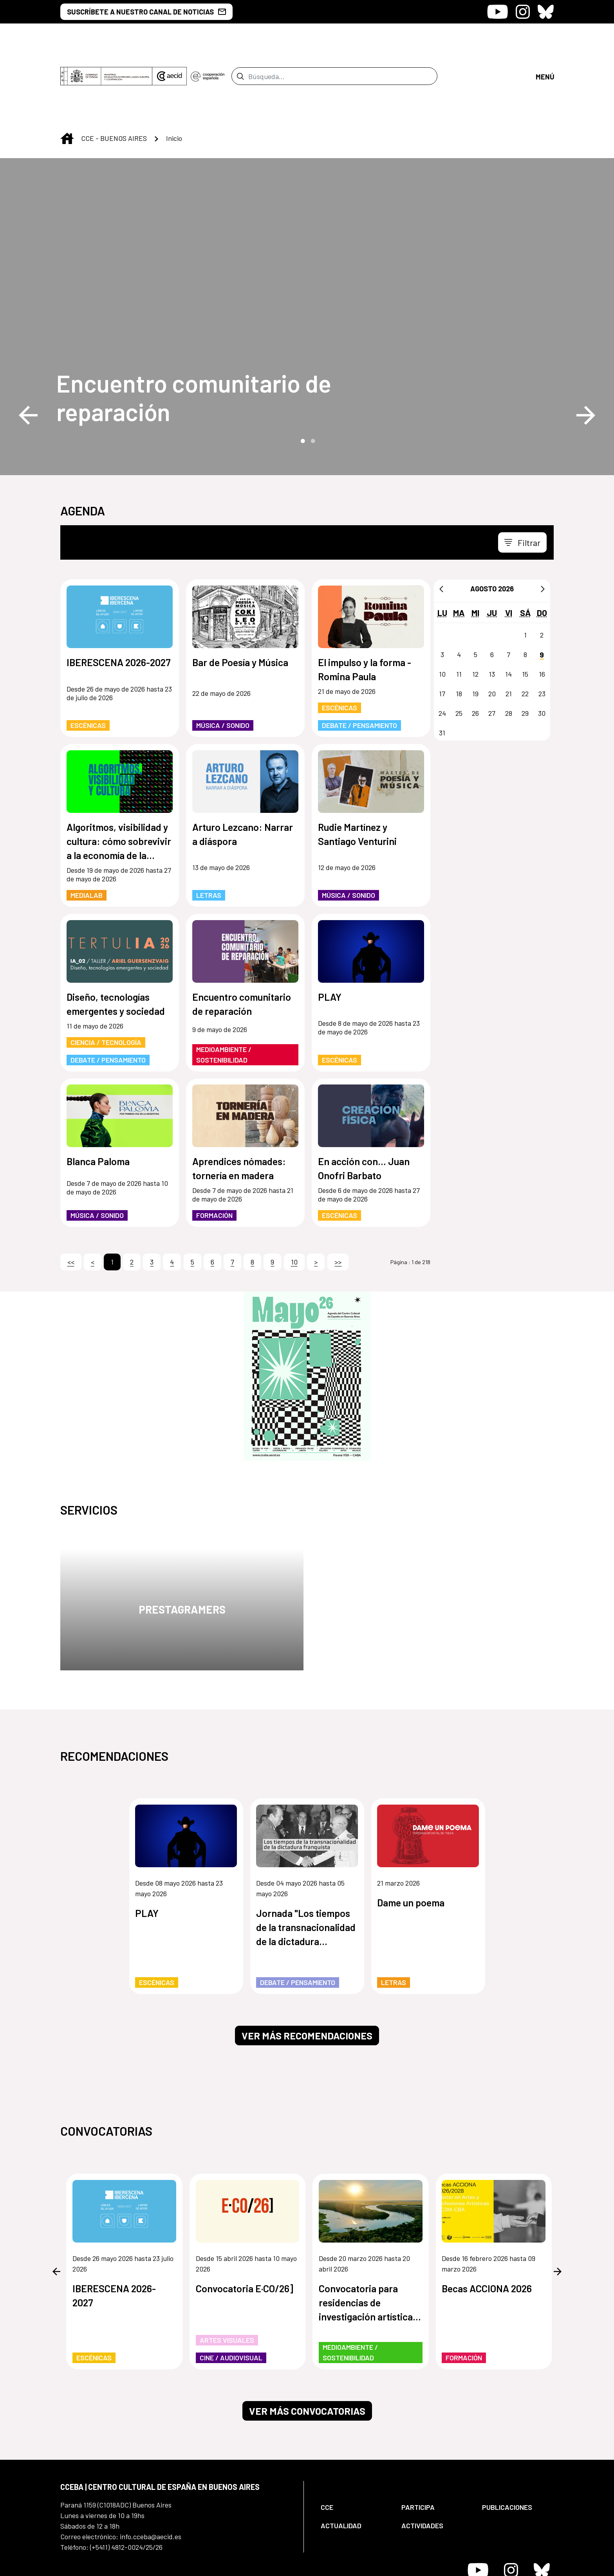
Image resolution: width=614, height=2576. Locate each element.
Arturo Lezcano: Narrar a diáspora (242, 769)
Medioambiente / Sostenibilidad (223, 989)
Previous (28, 350)
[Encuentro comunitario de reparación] (205, 331)
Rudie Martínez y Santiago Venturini (357, 769)
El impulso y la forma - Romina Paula (364, 604)
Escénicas (88, 660)
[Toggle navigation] (522, 477)
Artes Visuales (227, 2274)
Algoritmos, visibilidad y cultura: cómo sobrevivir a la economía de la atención (119, 776)
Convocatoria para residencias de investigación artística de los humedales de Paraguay (366, 2237)
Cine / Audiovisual (231, 2292)
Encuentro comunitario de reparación (193, 331)
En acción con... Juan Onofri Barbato (364, 1103)
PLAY (329, 931)
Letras (208, 829)
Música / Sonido (222, 660)
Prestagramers (182, 1544)
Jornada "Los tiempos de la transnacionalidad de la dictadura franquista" (306, 1862)
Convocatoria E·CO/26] (244, 2222)
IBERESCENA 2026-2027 (119, 597)
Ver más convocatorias (307, 2345)
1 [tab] (302, 375)
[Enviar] (240, 43)
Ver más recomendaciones (307, 1970)
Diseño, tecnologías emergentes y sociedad (116, 938)
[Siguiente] (542, 523)
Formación (214, 1150)
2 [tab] (312, 375)
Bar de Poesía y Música (240, 597)
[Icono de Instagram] (523, 12)
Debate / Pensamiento (359, 660)
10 (294, 1196)
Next (586, 350)
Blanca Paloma (98, 1096)
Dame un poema (410, 1837)
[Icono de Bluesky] (546, 12)
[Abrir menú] (545, 43)
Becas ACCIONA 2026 (487, 2222)
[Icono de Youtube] (497, 12)
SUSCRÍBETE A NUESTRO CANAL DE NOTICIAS (146, 11)
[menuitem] (354, 2442)
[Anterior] (441, 523)
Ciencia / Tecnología (105, 977)
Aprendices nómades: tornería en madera (239, 1103)
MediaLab (86, 829)
